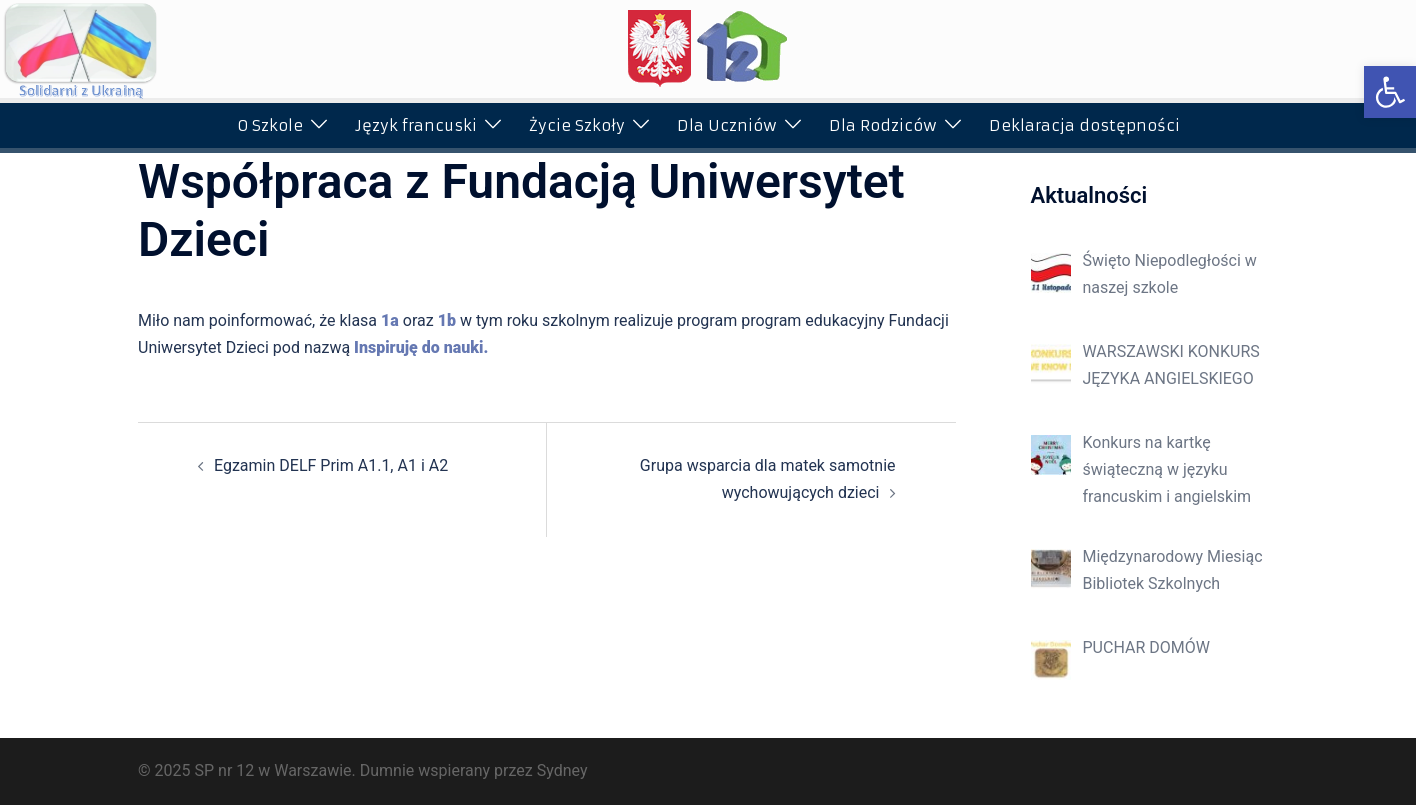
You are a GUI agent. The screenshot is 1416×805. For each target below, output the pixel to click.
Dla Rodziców (883, 125)
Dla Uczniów (727, 125)
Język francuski (416, 125)
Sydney (562, 770)
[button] (1390, 92)
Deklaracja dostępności (1084, 125)
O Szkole (270, 125)
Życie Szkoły (577, 125)
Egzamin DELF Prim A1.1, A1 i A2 (331, 465)
